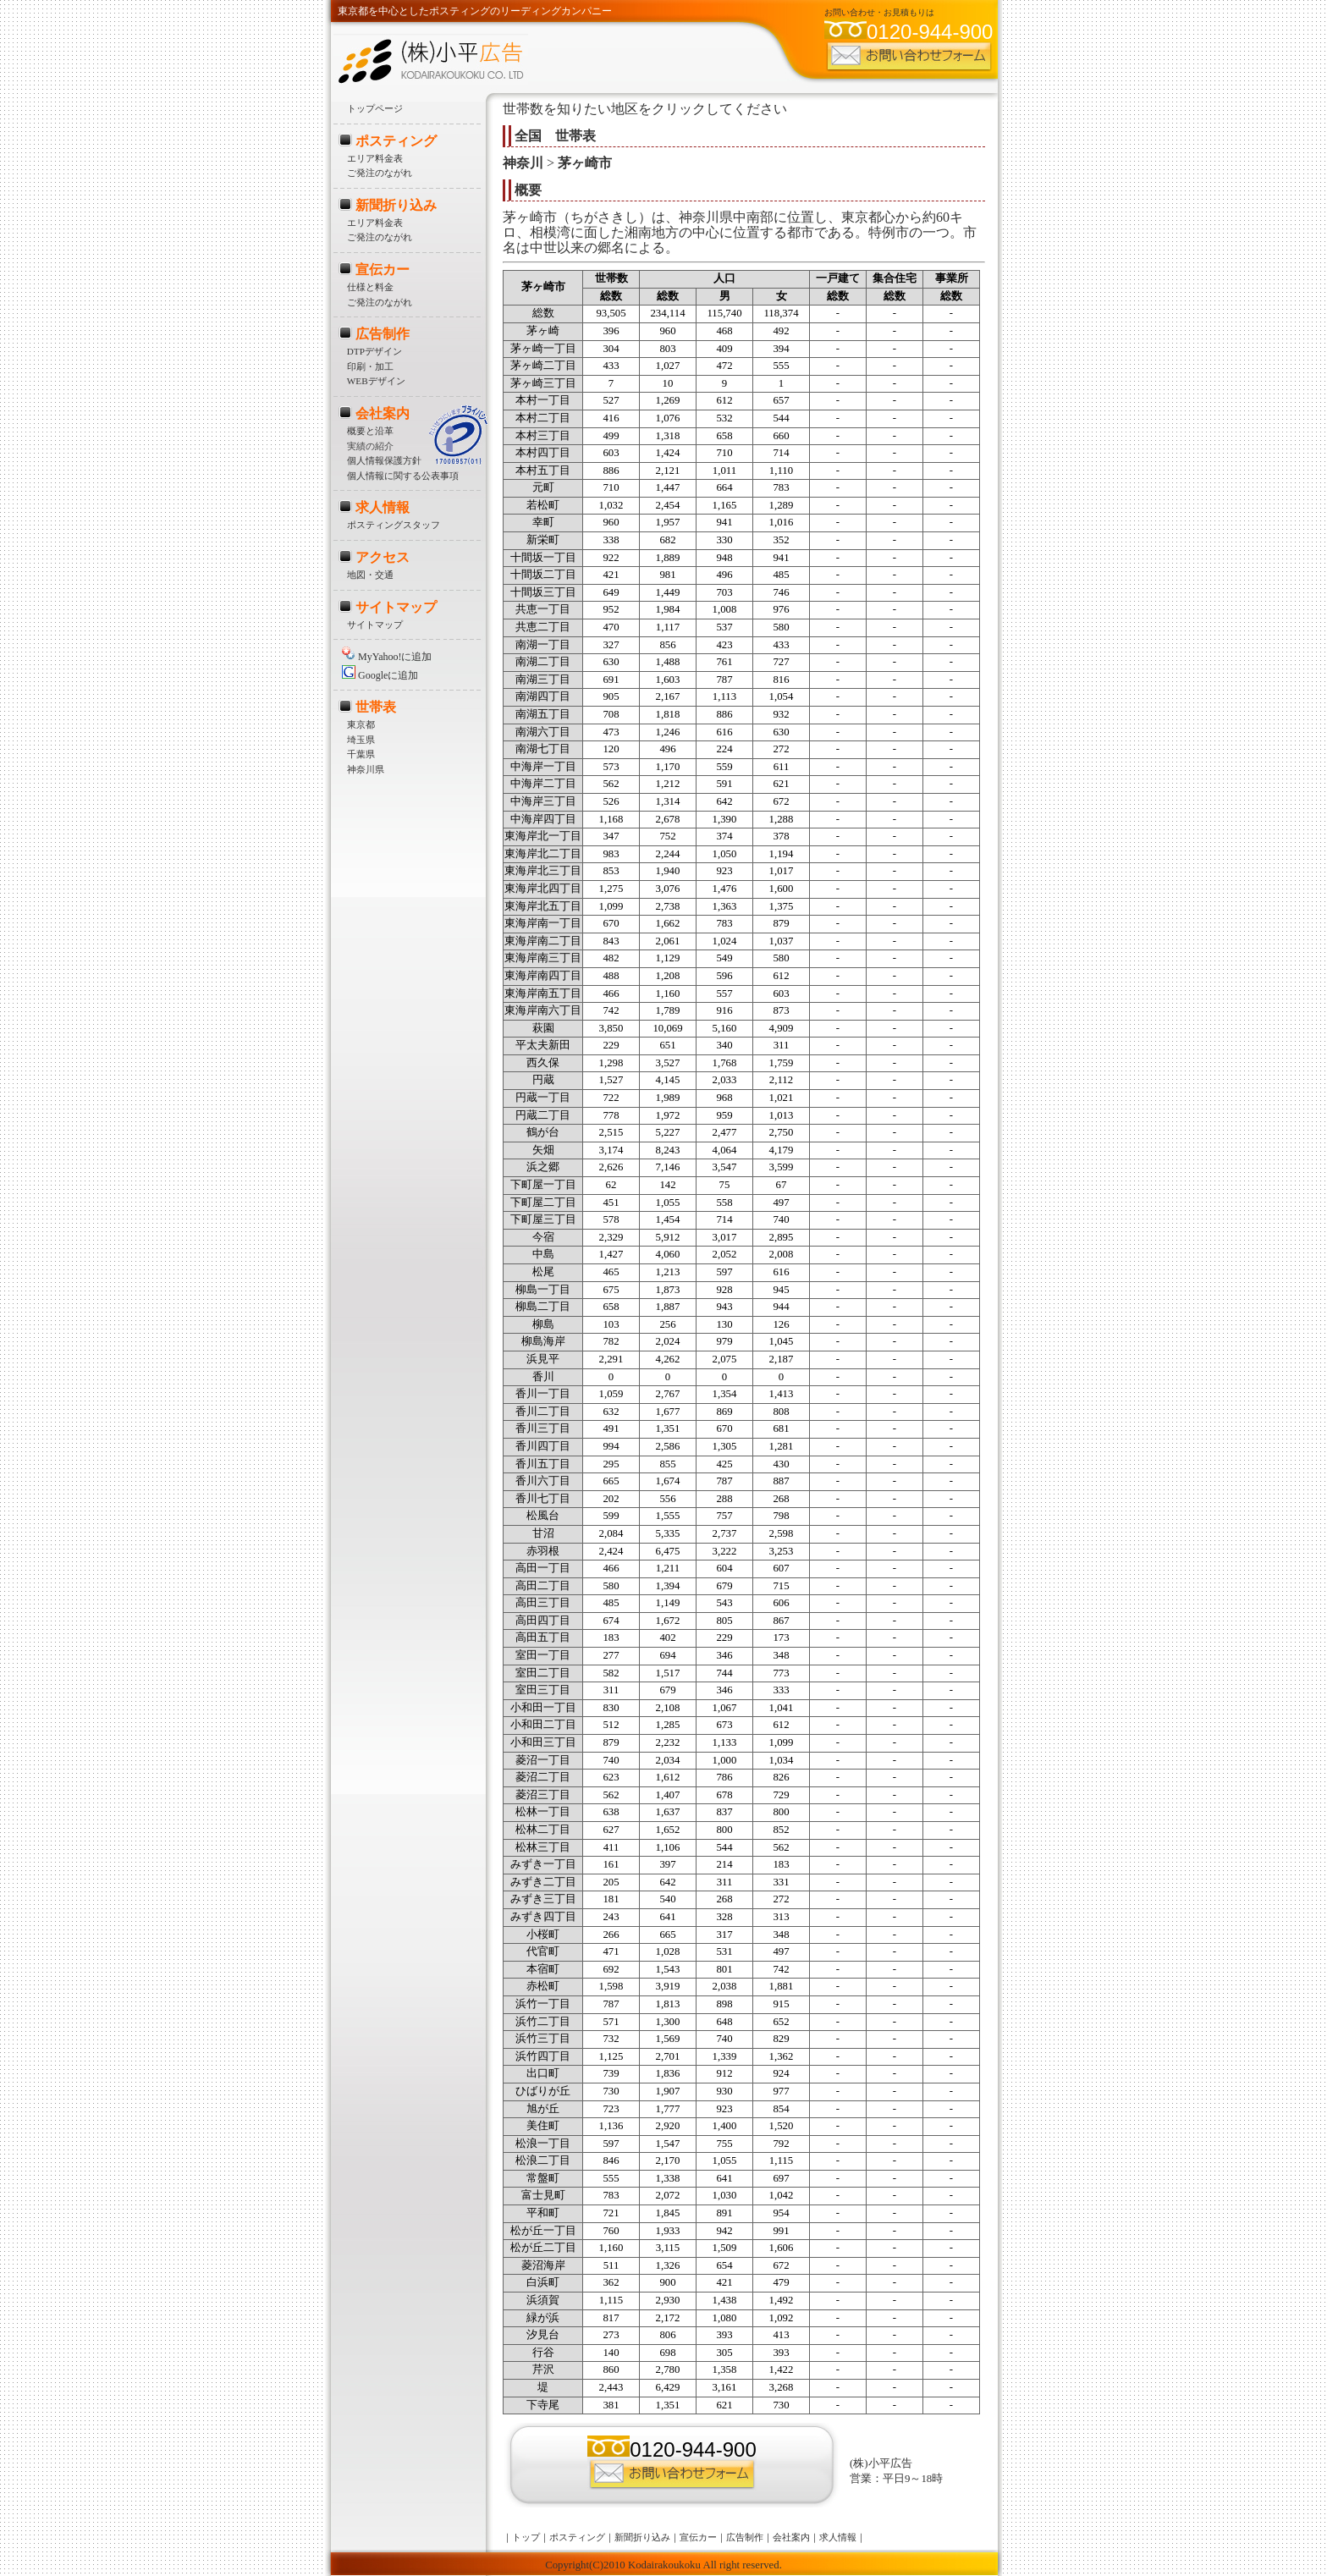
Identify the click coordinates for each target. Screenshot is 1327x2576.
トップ (526, 2537)
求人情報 (382, 507)
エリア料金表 (375, 158)
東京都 (361, 724)
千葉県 (361, 754)
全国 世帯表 (555, 136)
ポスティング (396, 141)
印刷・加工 (370, 366)
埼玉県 (361, 740)
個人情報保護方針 (384, 460)
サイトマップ (396, 607)
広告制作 (382, 334)
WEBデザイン (376, 381)
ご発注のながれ (379, 173)
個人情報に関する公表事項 (403, 476)
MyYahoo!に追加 (387, 657)
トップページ (375, 108)
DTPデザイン (374, 351)
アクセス (382, 557)
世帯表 (375, 707)
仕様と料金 (370, 287)
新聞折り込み (396, 205)
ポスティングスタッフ (393, 525)
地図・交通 (370, 575)
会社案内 (382, 413)
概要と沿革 (370, 431)
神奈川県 (365, 769)
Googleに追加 (380, 675)
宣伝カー (382, 269)
